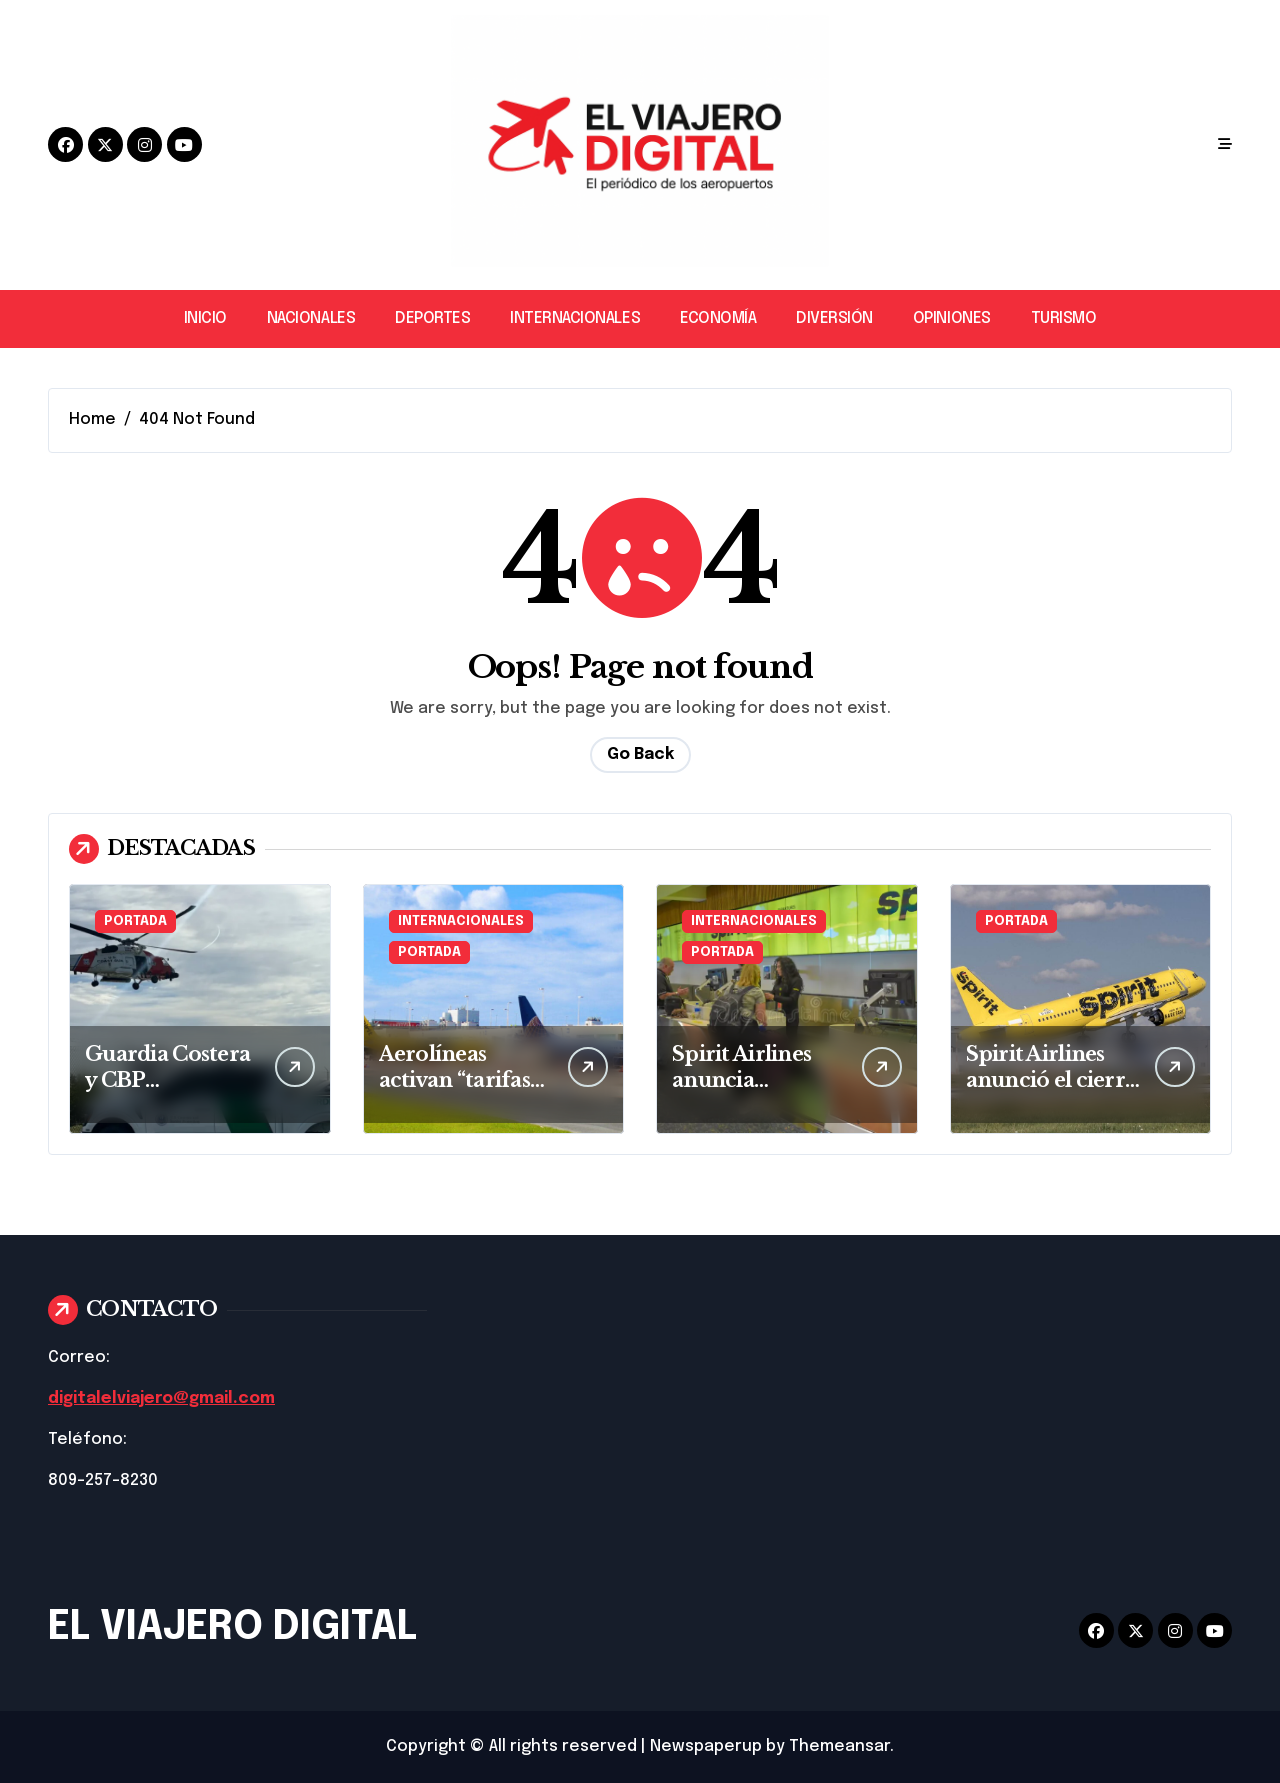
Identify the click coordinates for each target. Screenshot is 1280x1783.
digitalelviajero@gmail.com (161, 1398)
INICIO (205, 318)
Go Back (640, 754)
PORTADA (135, 921)
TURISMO (1064, 318)
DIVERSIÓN (834, 318)
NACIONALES (311, 318)
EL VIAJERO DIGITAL (232, 1627)
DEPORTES (432, 318)
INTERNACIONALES (575, 318)
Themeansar (839, 1746)
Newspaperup (706, 1746)
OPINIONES (952, 318)
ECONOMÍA (718, 318)
